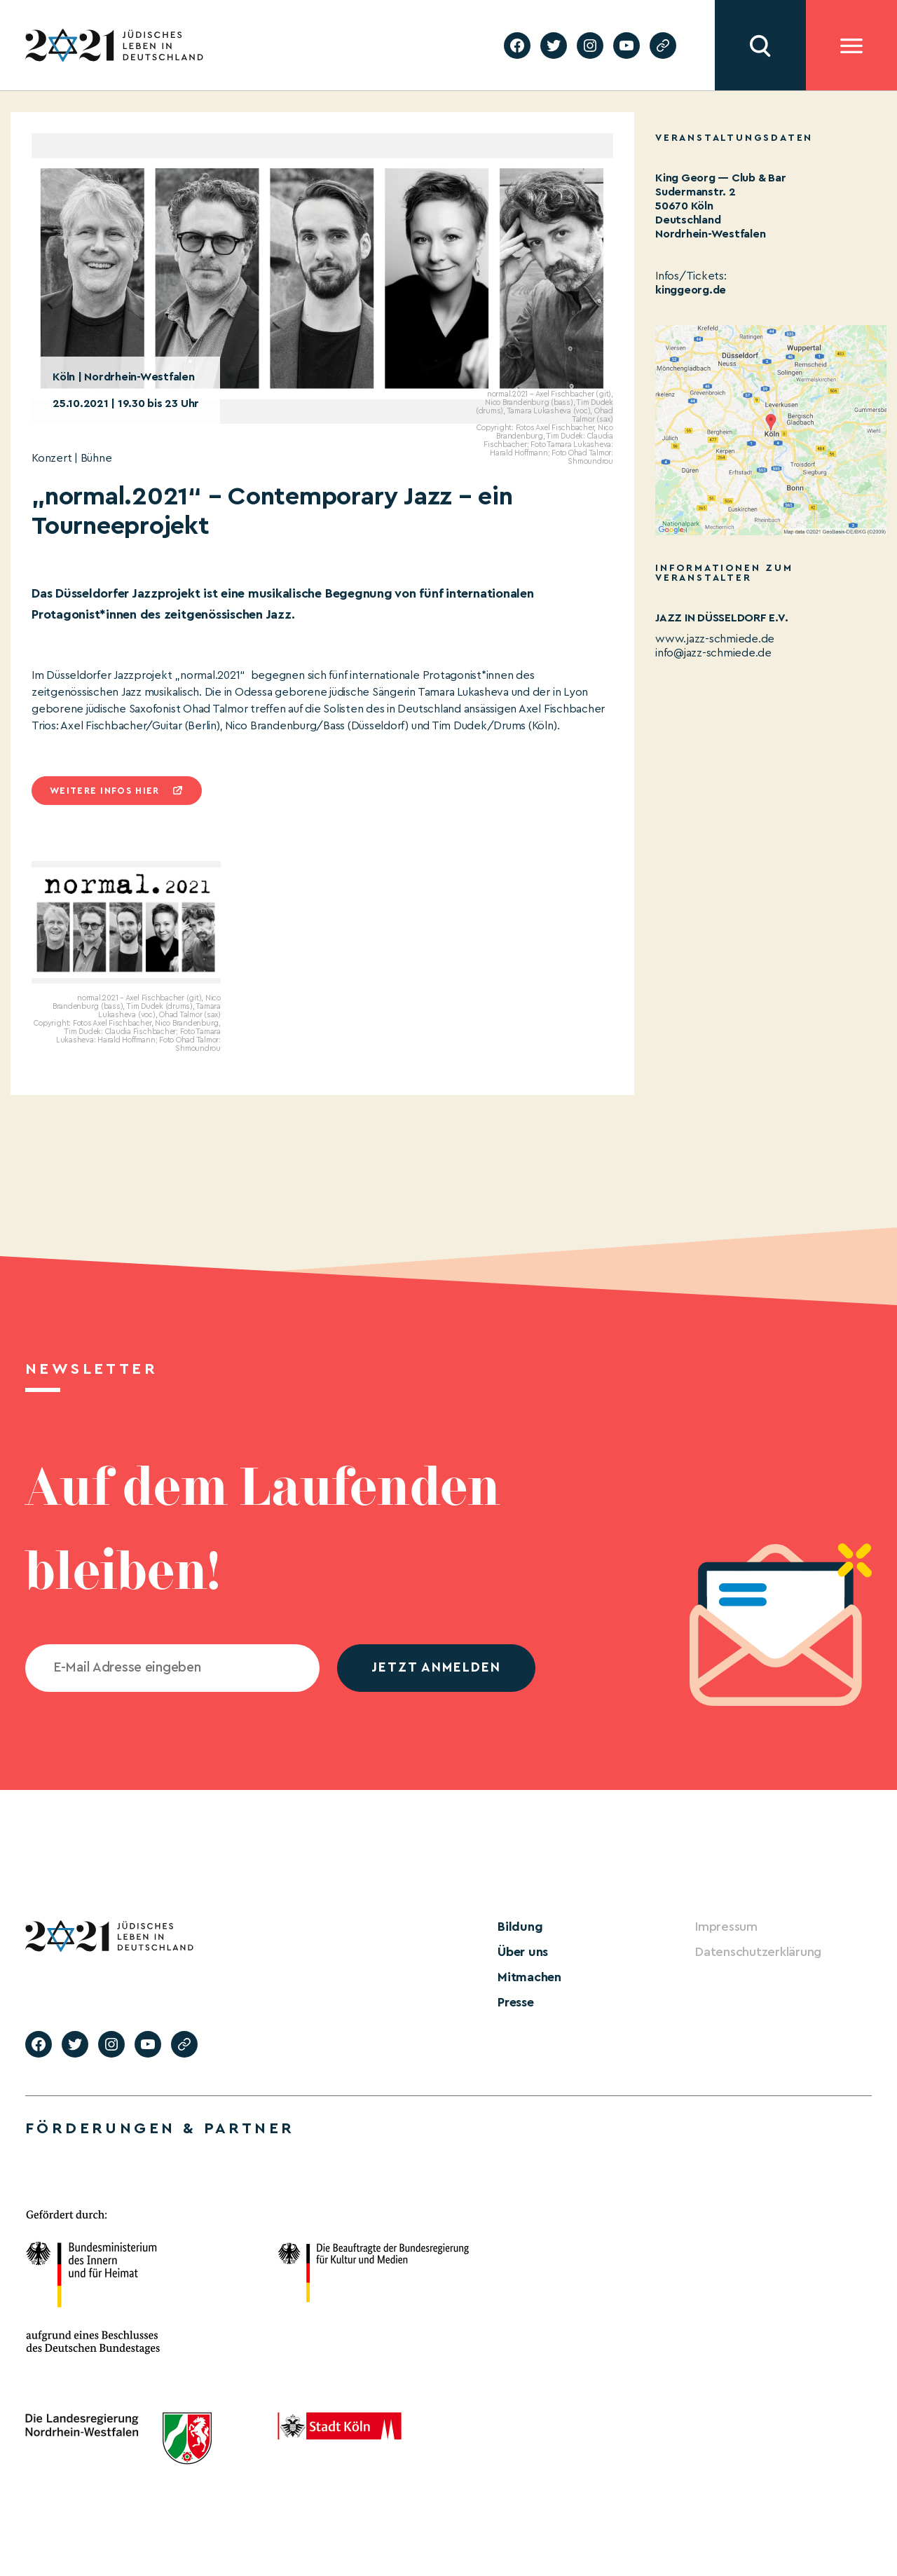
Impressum (726, 1926)
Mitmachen (529, 1977)
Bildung (520, 1926)
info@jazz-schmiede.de (713, 653)
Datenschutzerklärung (758, 1951)
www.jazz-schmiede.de (714, 639)
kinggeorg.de (690, 290)
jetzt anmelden (436, 1667)
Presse (516, 2002)
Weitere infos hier (104, 790)
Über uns (523, 1951)
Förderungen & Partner (159, 2128)
